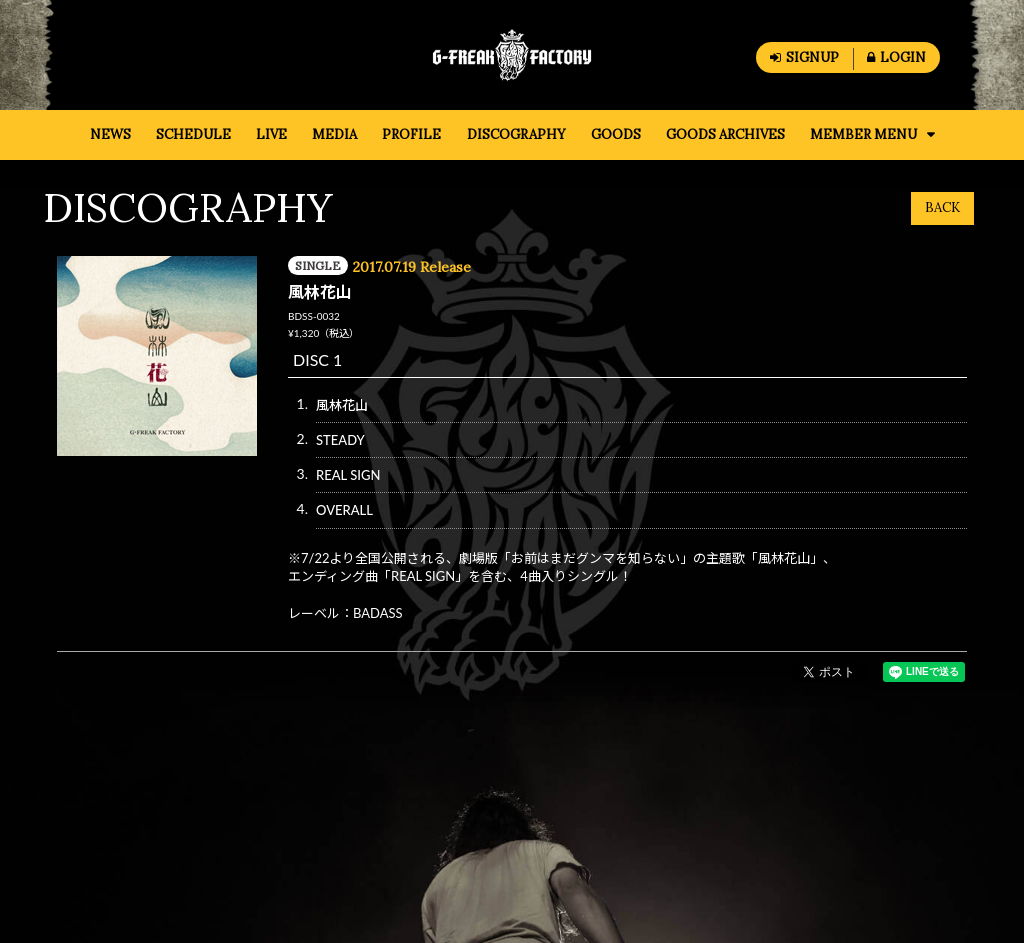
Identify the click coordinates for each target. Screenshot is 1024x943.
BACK (942, 207)
